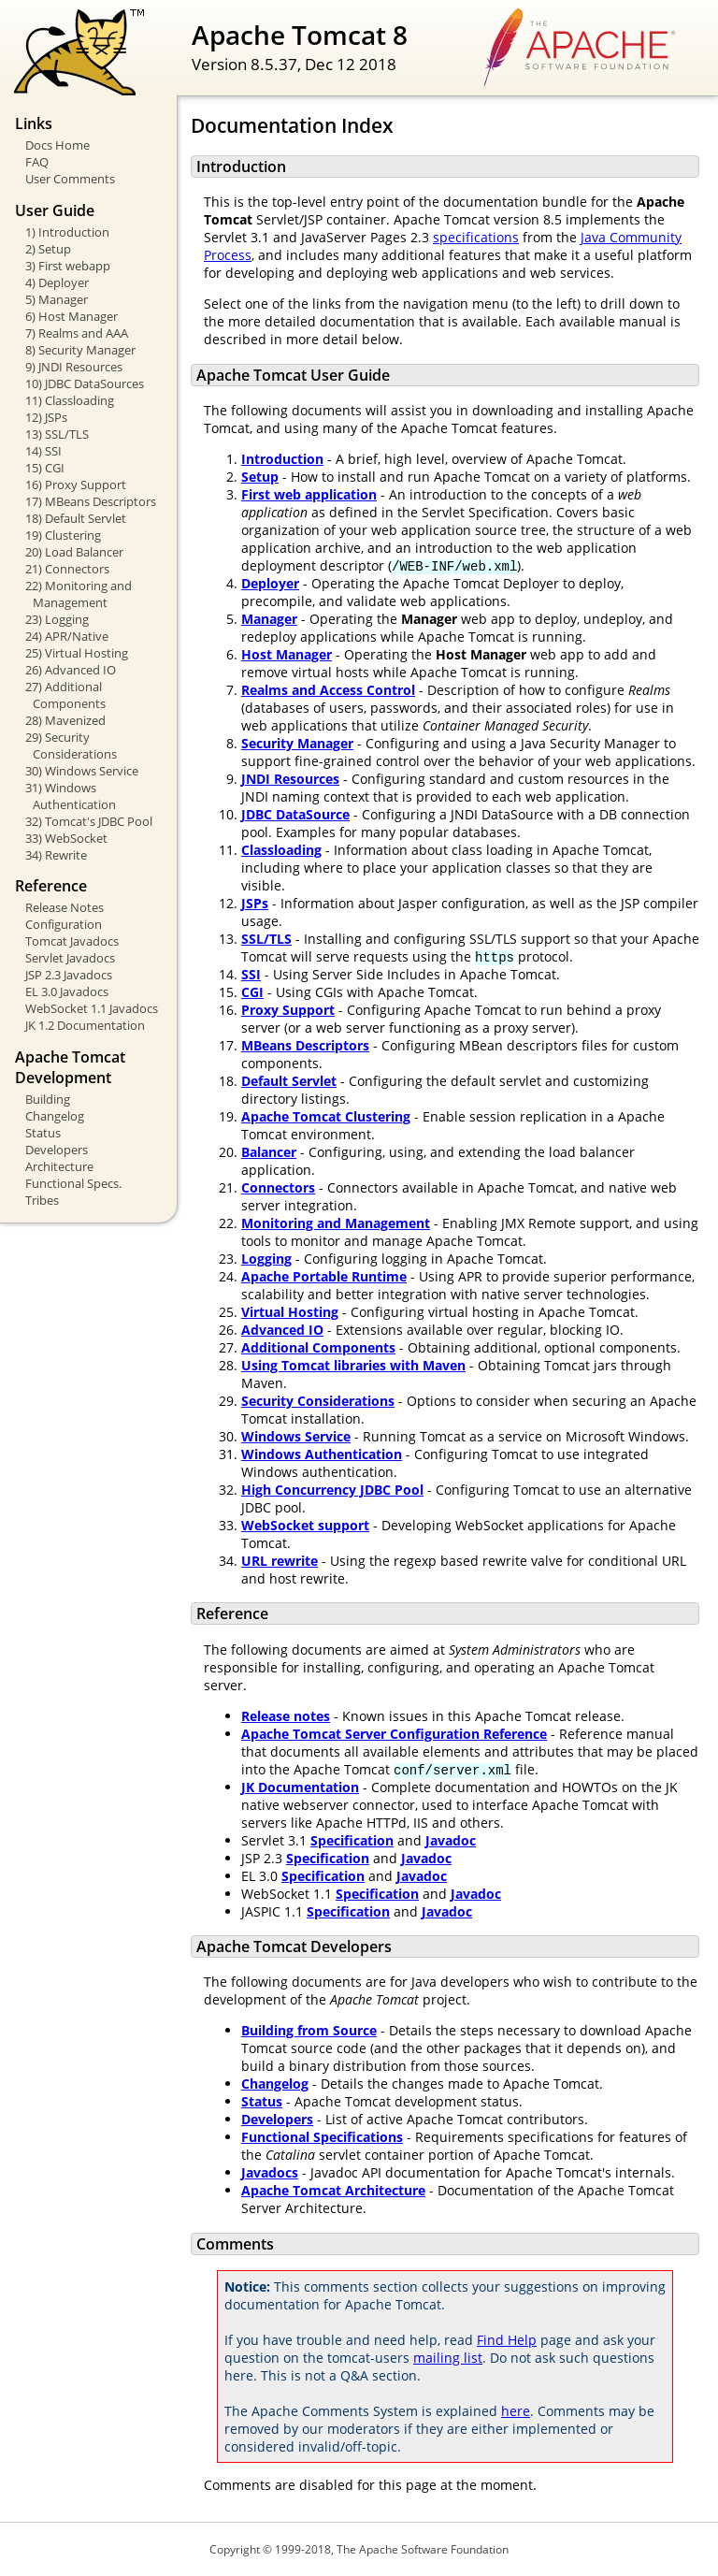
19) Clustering (63, 535)
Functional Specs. (73, 1183)
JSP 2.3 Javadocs (68, 974)
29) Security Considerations (71, 745)
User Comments (70, 178)
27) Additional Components (65, 695)
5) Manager (56, 299)
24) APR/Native (66, 636)
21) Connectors (67, 568)
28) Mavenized (65, 720)
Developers (56, 1149)
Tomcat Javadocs (72, 941)
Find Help (507, 2340)
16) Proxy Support (75, 484)
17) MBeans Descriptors (90, 501)
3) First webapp (67, 265)
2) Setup (48, 248)
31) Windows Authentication (70, 796)
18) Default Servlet (75, 518)
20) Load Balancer (74, 551)
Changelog (54, 1115)
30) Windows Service (81, 770)
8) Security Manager (80, 349)
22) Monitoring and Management (78, 594)
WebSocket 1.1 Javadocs (91, 1008)
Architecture (59, 1166)
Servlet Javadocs (70, 957)
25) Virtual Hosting (76, 652)
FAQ (37, 161)
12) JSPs (46, 417)
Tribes (42, 1200)
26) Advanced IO (70, 669)
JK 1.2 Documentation (85, 1025)
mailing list (447, 2357)
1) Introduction (67, 232)
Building (47, 1099)
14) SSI (43, 450)
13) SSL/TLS (57, 434)
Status (43, 1132)
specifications (476, 237)
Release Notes (64, 907)
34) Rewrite (56, 855)
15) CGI (45, 467)
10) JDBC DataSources (84, 383)
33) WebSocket (66, 838)
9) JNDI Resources (73, 366)
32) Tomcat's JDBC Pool (88, 821)
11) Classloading (69, 400)
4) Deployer (57, 282)
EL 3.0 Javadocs (66, 991)
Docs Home (57, 145)
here (515, 2411)
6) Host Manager (71, 316)
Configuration (63, 924)
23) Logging (57, 619)
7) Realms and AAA (76, 333)
